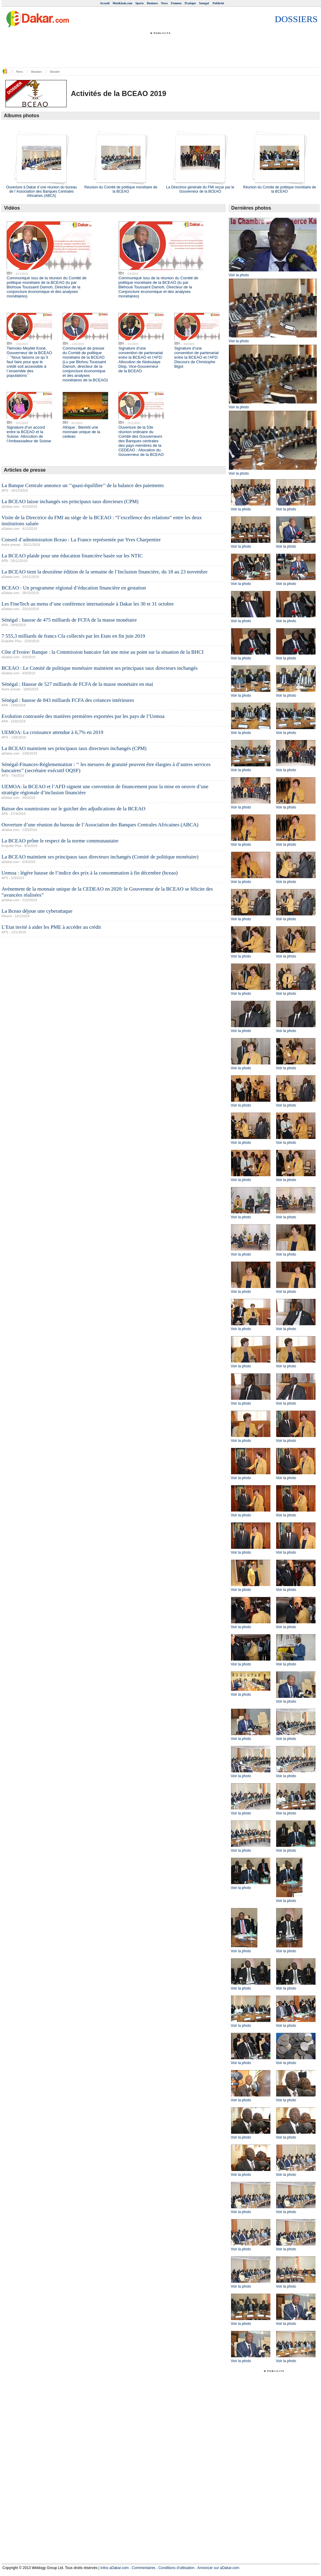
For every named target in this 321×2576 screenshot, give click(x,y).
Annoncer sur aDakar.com (218, 2568)
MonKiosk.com (122, 3)
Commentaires (143, 2568)
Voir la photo (239, 275)
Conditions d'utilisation (176, 2568)
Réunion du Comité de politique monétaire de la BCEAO (120, 189)
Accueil (105, 3)
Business (152, 3)
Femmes (176, 3)
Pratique (190, 3)
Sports (139, 3)
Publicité (218, 3)
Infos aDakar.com (115, 2568)
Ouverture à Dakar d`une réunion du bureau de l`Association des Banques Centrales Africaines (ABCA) (41, 191)
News (164, 3)
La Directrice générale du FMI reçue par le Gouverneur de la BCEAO (200, 189)
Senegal (204, 3)
